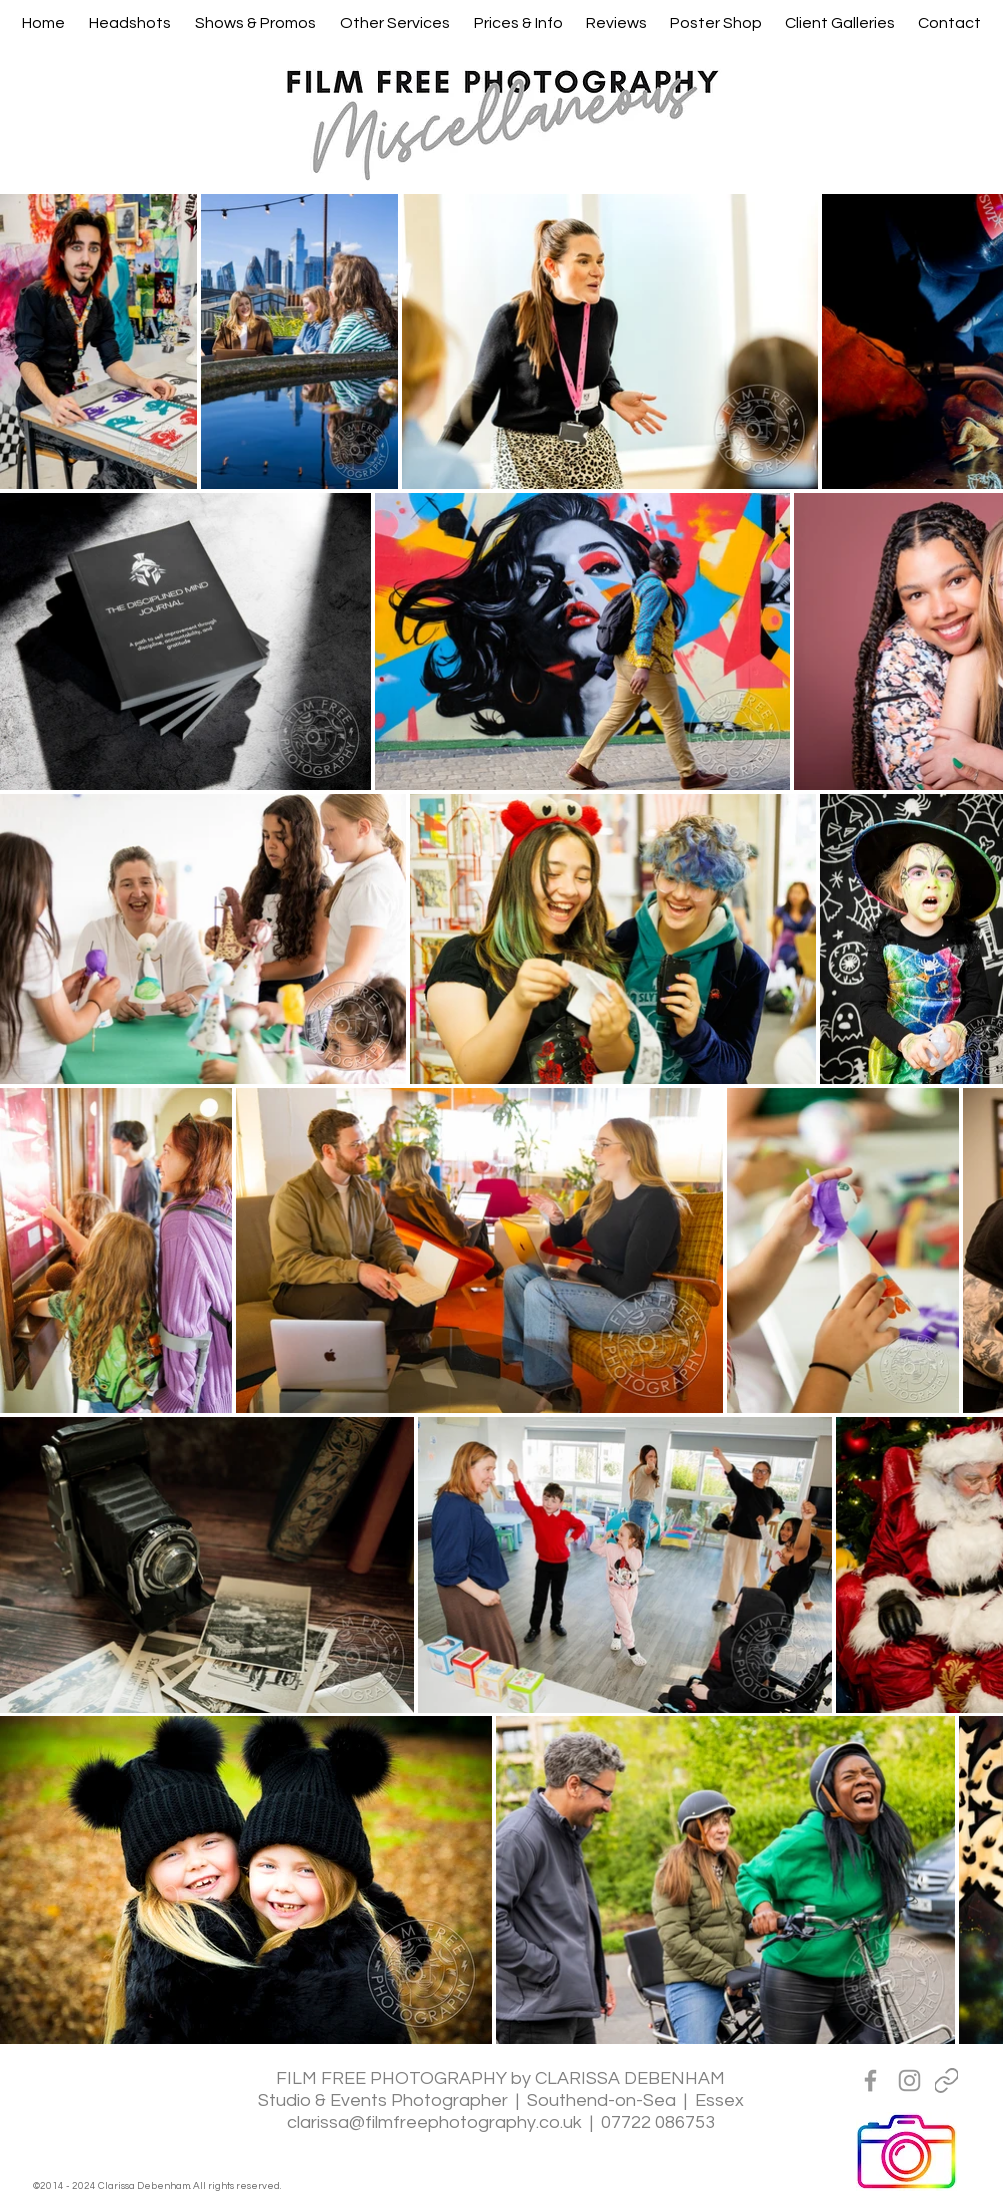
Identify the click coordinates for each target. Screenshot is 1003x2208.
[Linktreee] (946, 2080)
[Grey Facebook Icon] (870, 2080)
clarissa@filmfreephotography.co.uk (434, 2122)
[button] (130, 23)
